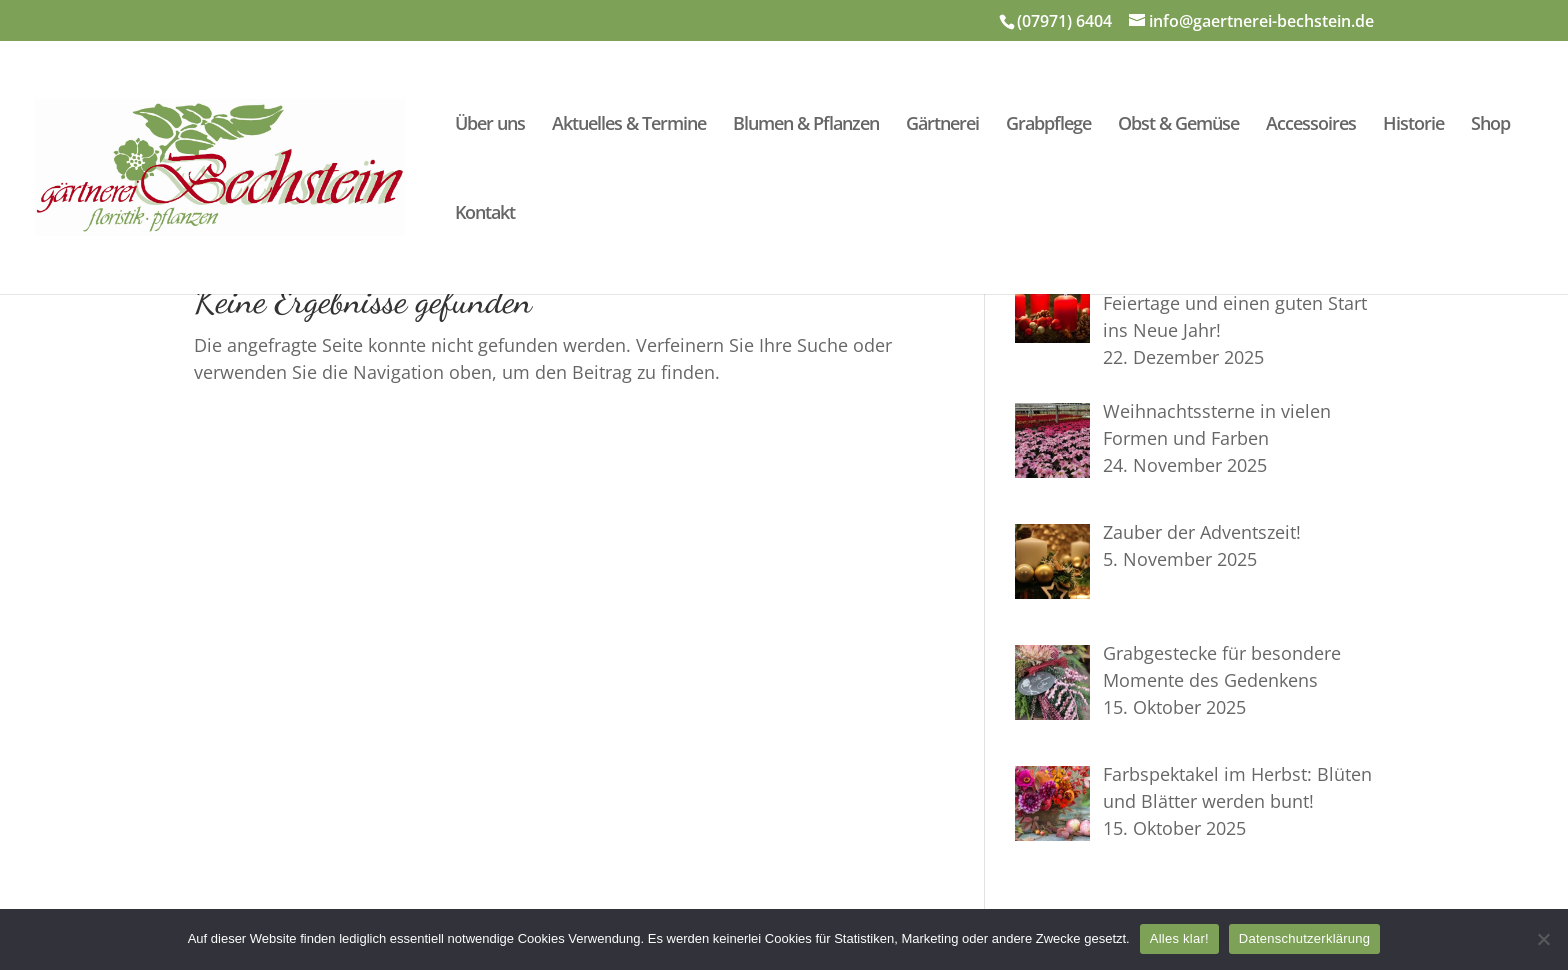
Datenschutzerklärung (1304, 938)
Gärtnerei (942, 125)
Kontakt (485, 214)
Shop (1490, 125)
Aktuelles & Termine (629, 125)
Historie (1413, 125)
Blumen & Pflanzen (806, 125)
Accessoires (1311, 125)
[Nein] (1543, 939)
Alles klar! (1179, 938)
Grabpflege (1048, 125)
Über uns (490, 125)
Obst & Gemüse (1178, 125)
